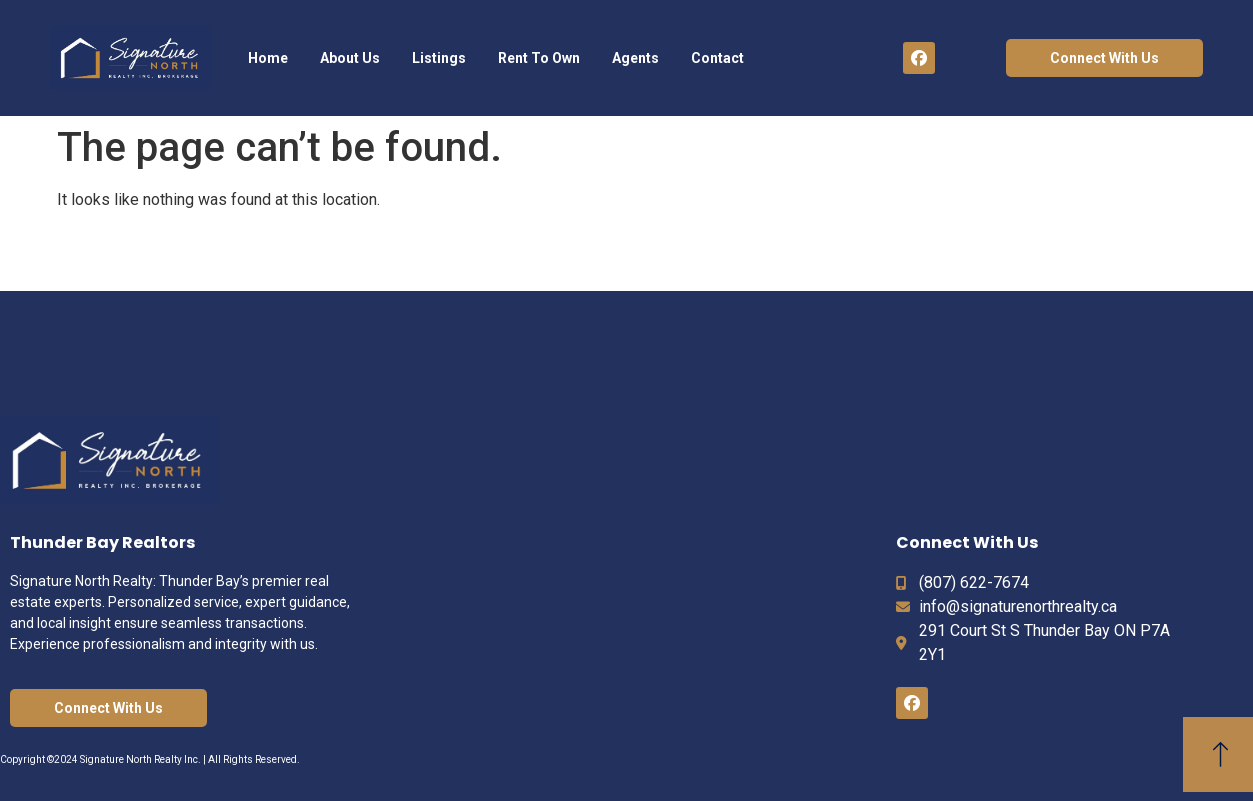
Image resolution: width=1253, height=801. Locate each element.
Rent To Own (539, 58)
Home (268, 58)
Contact (717, 58)
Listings (439, 58)
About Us (350, 58)
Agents (635, 58)
